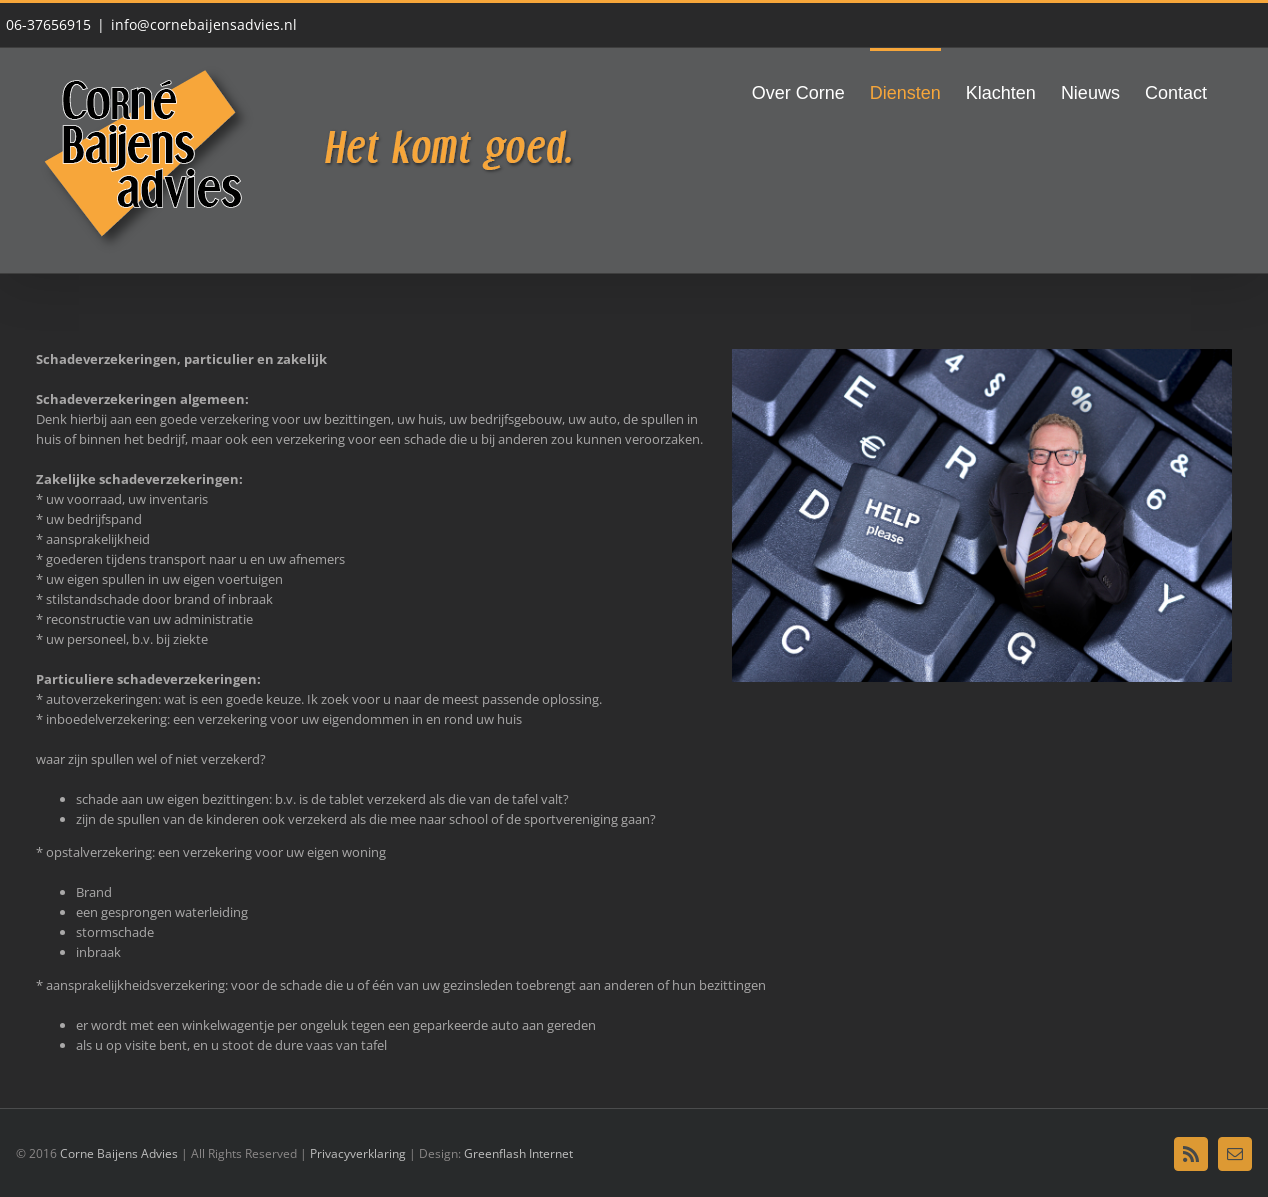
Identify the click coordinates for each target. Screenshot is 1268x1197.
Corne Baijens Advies (119, 1153)
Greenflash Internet (518, 1153)
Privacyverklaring (359, 1153)
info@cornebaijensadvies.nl (204, 24)
